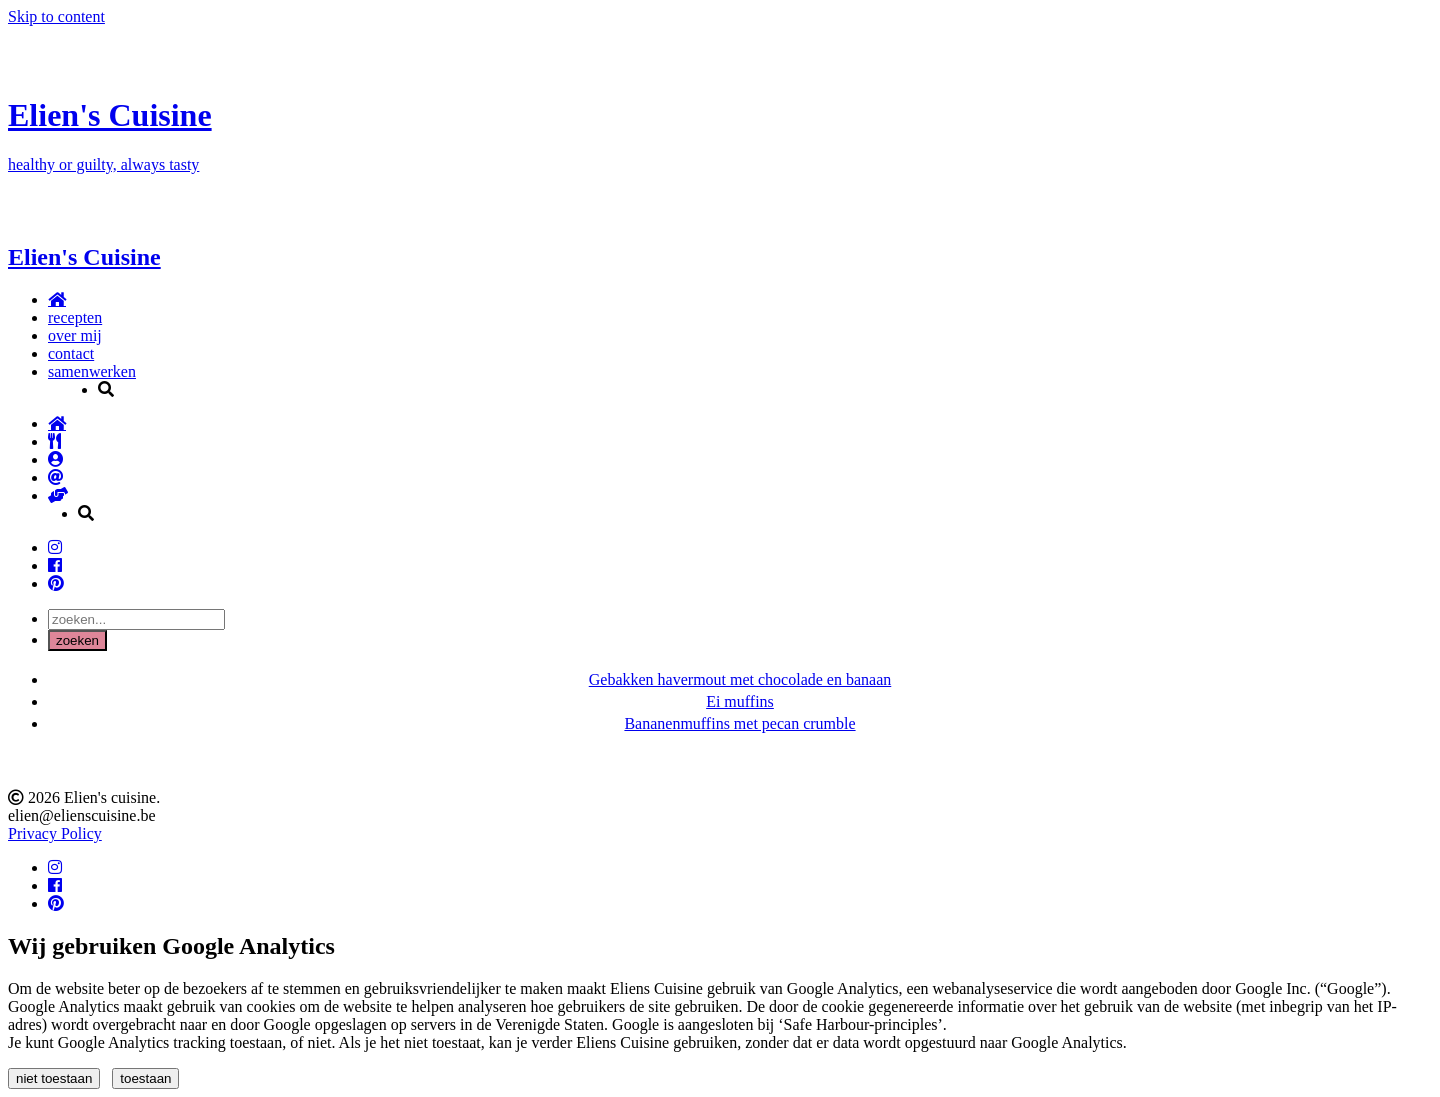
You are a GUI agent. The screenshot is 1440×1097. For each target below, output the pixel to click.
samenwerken (92, 371)
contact (71, 353)
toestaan (145, 1078)
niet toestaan (54, 1078)
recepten (75, 317)
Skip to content (56, 16)
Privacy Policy (55, 833)
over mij (75, 335)
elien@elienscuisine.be (82, 815)
